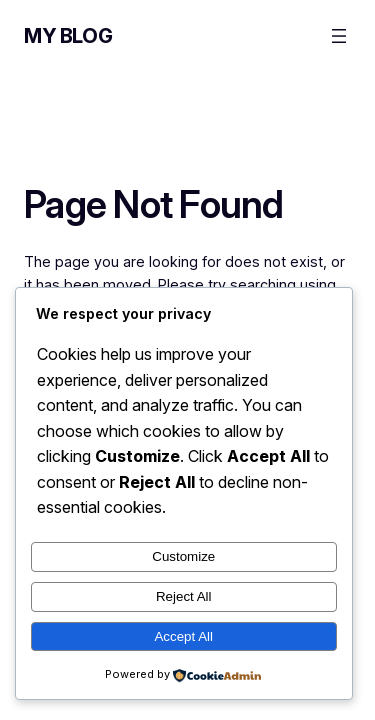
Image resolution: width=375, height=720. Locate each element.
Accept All (183, 636)
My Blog (68, 36)
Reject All (184, 596)
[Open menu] (339, 36)
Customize (183, 556)
